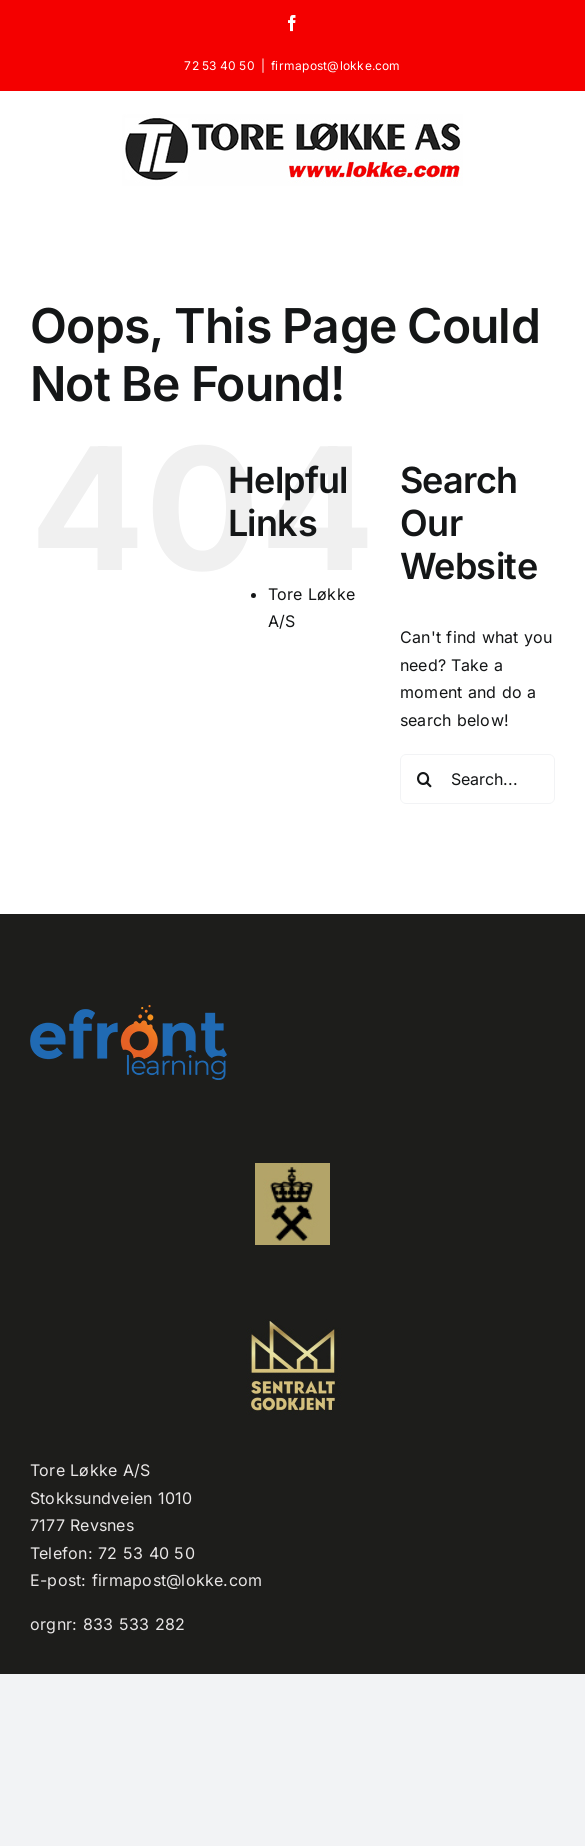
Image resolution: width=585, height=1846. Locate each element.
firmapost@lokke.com (336, 65)
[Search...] (477, 779)
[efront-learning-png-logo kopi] (128, 1013)
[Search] (425, 779)
